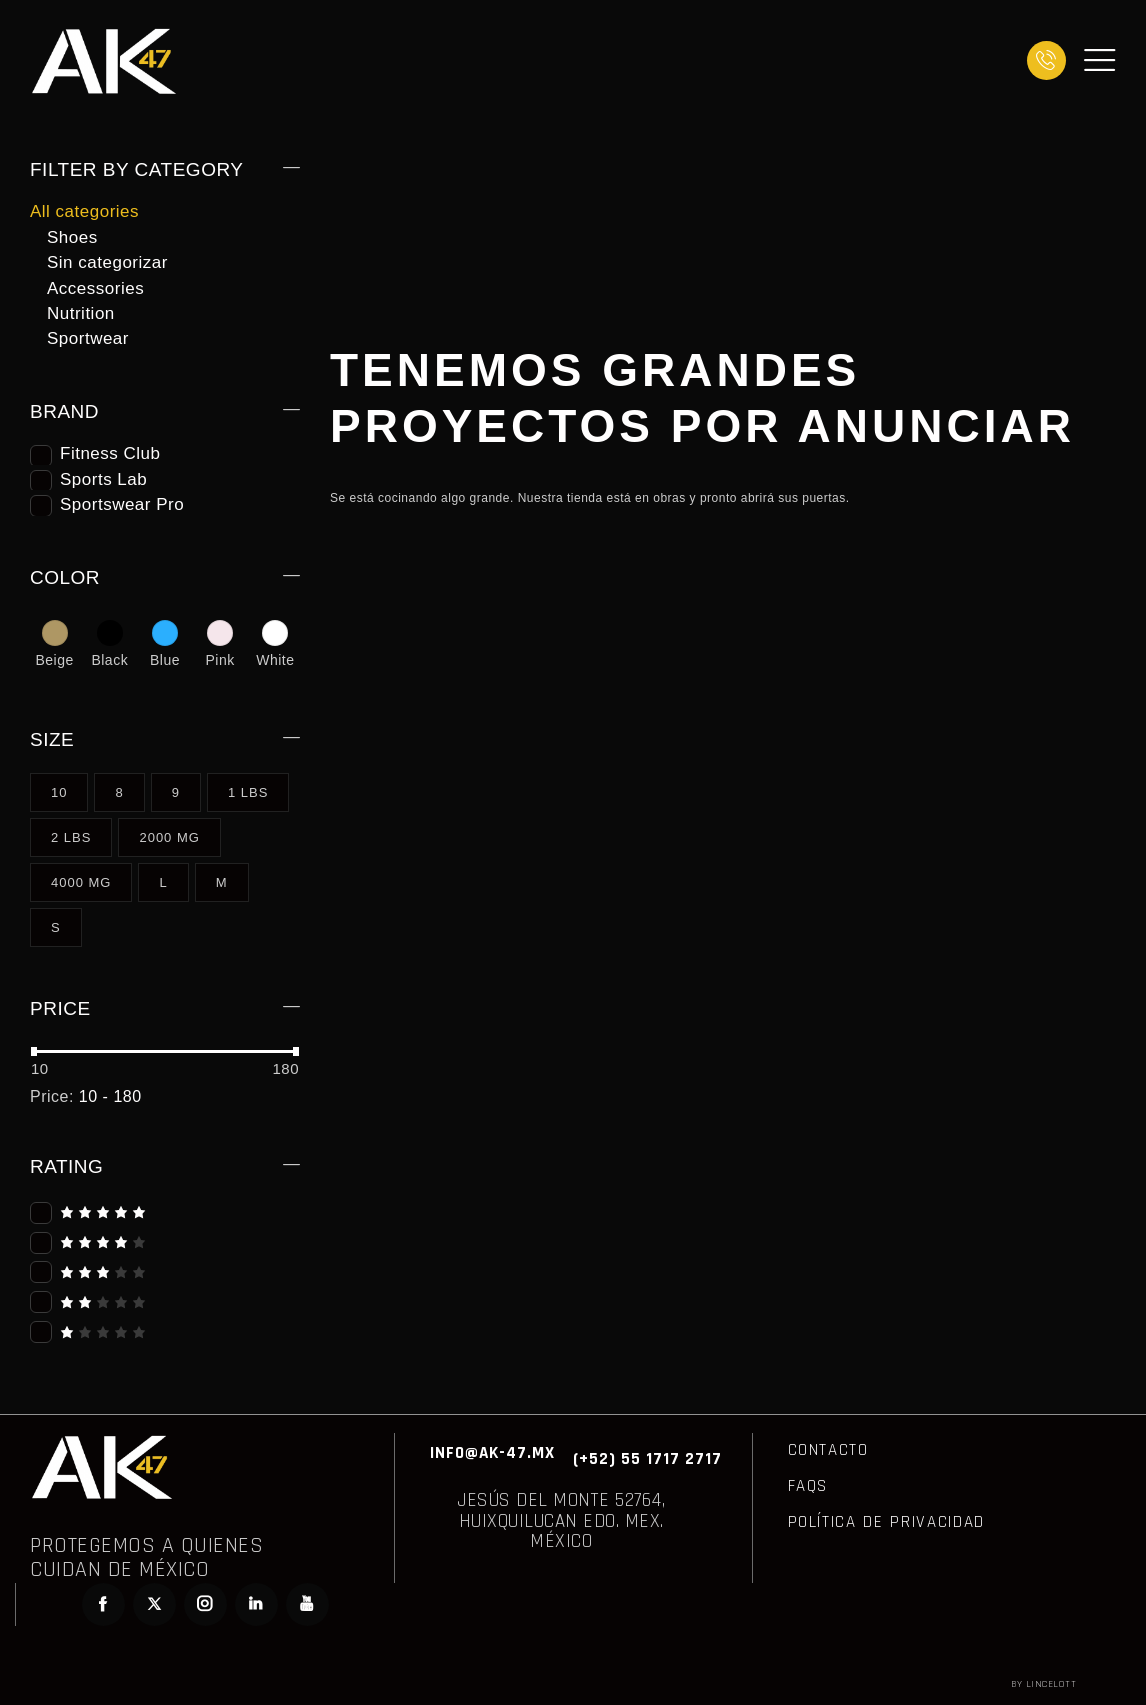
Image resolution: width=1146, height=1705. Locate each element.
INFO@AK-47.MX (492, 1453)
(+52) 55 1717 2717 (647, 1459)
